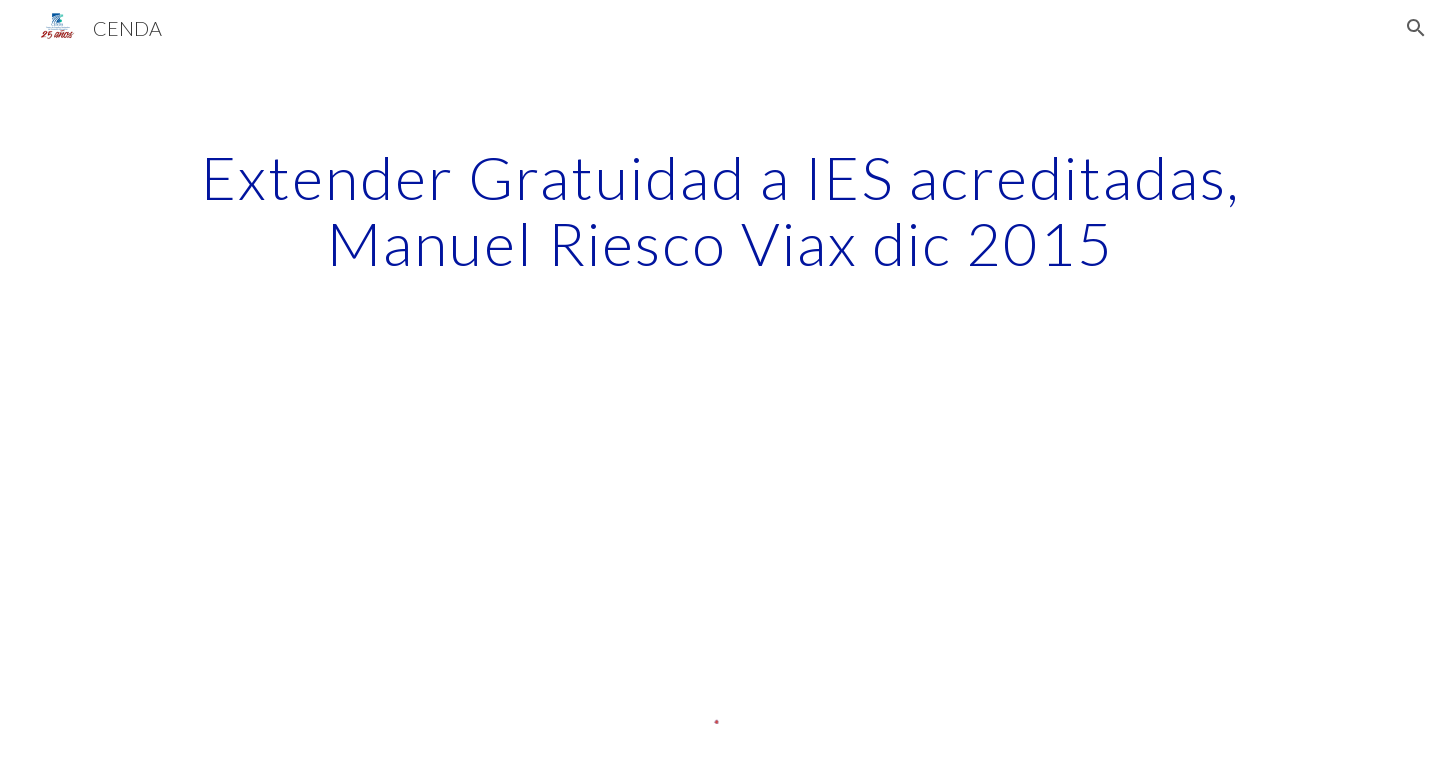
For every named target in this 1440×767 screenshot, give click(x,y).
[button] (1416, 28)
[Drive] (325, 508)
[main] (720, 210)
